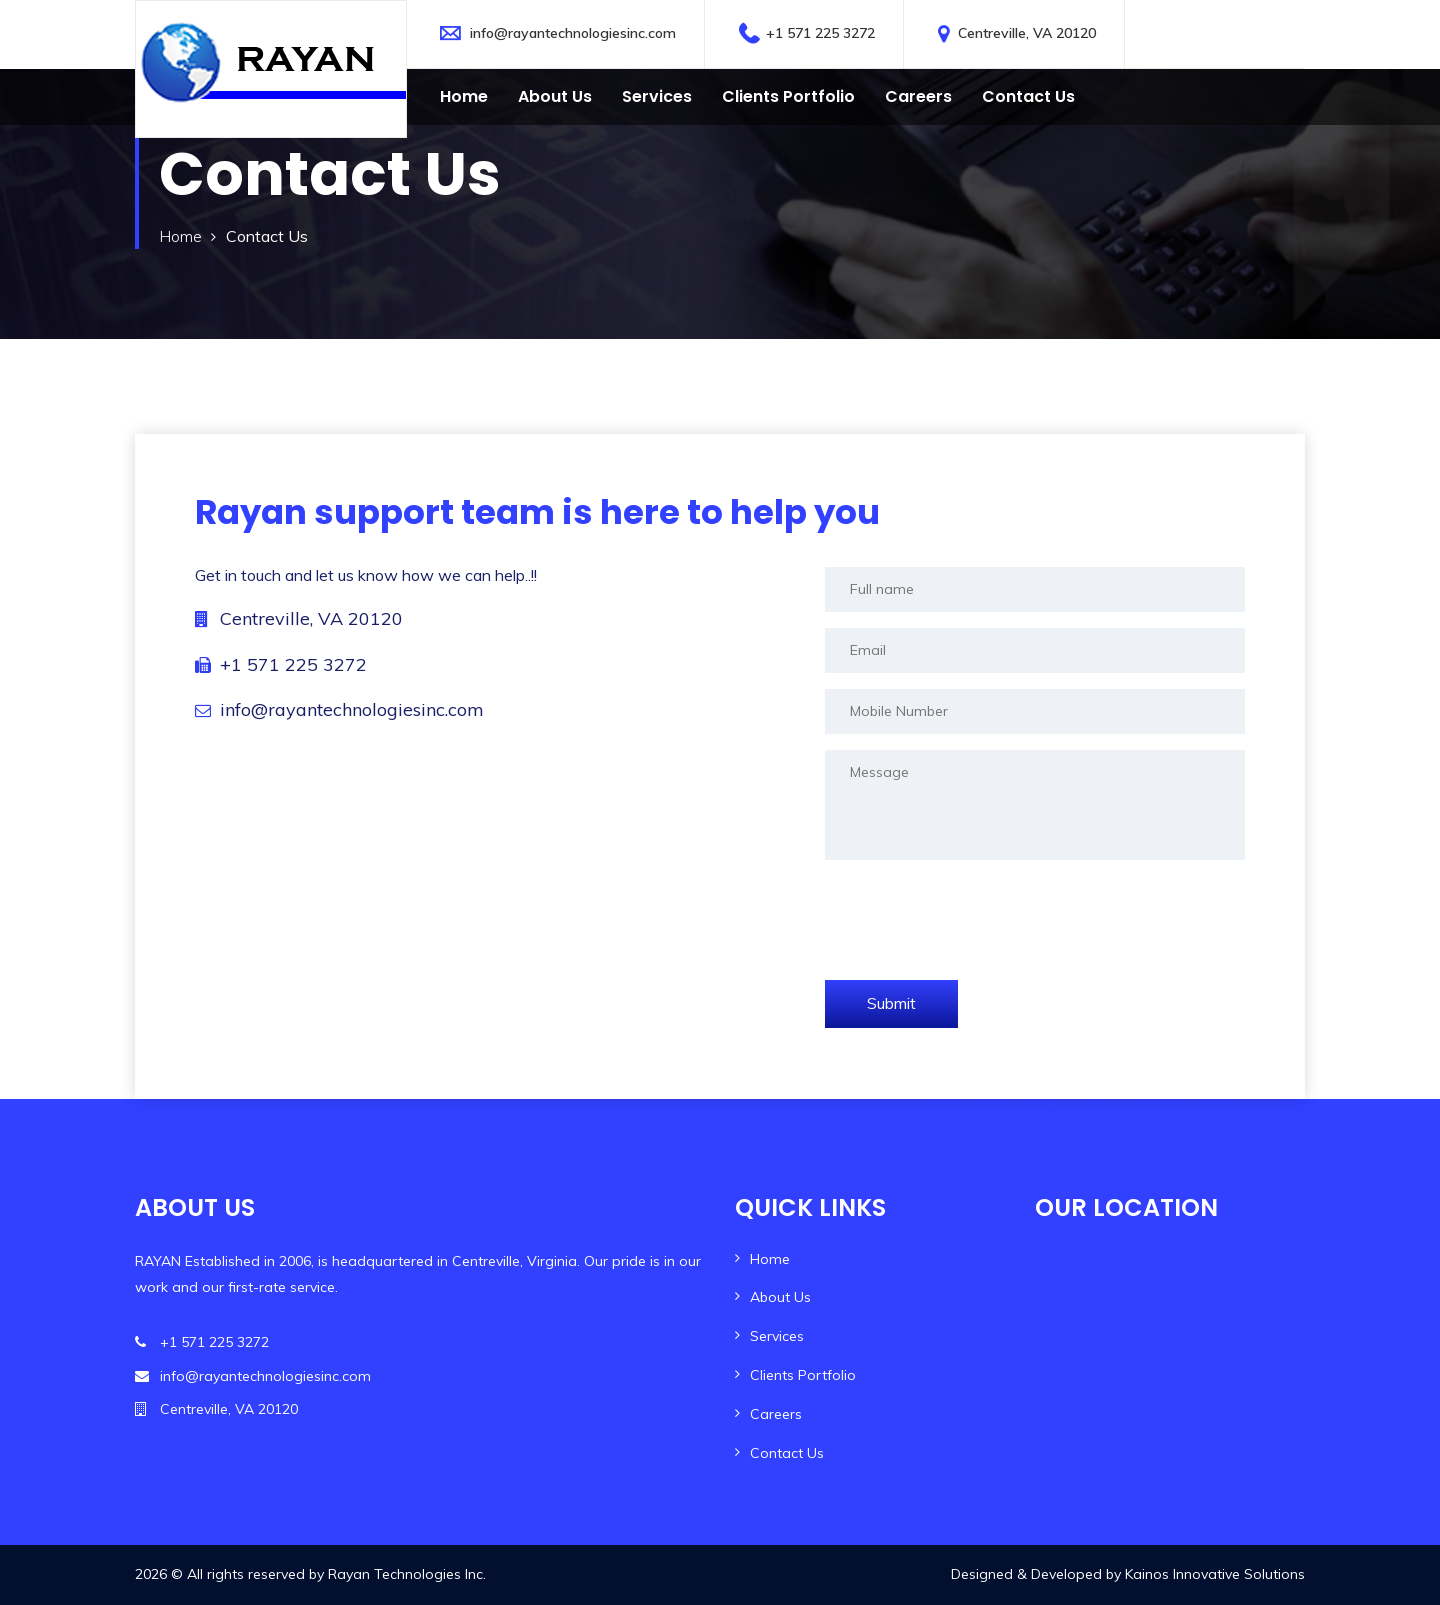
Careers (918, 96)
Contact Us (787, 1453)
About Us (555, 96)
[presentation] (977, 915)
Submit (891, 1003)
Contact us (1028, 96)
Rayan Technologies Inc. (407, 1574)
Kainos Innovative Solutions (1215, 1574)
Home (464, 96)
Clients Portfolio (788, 96)
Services (657, 96)
